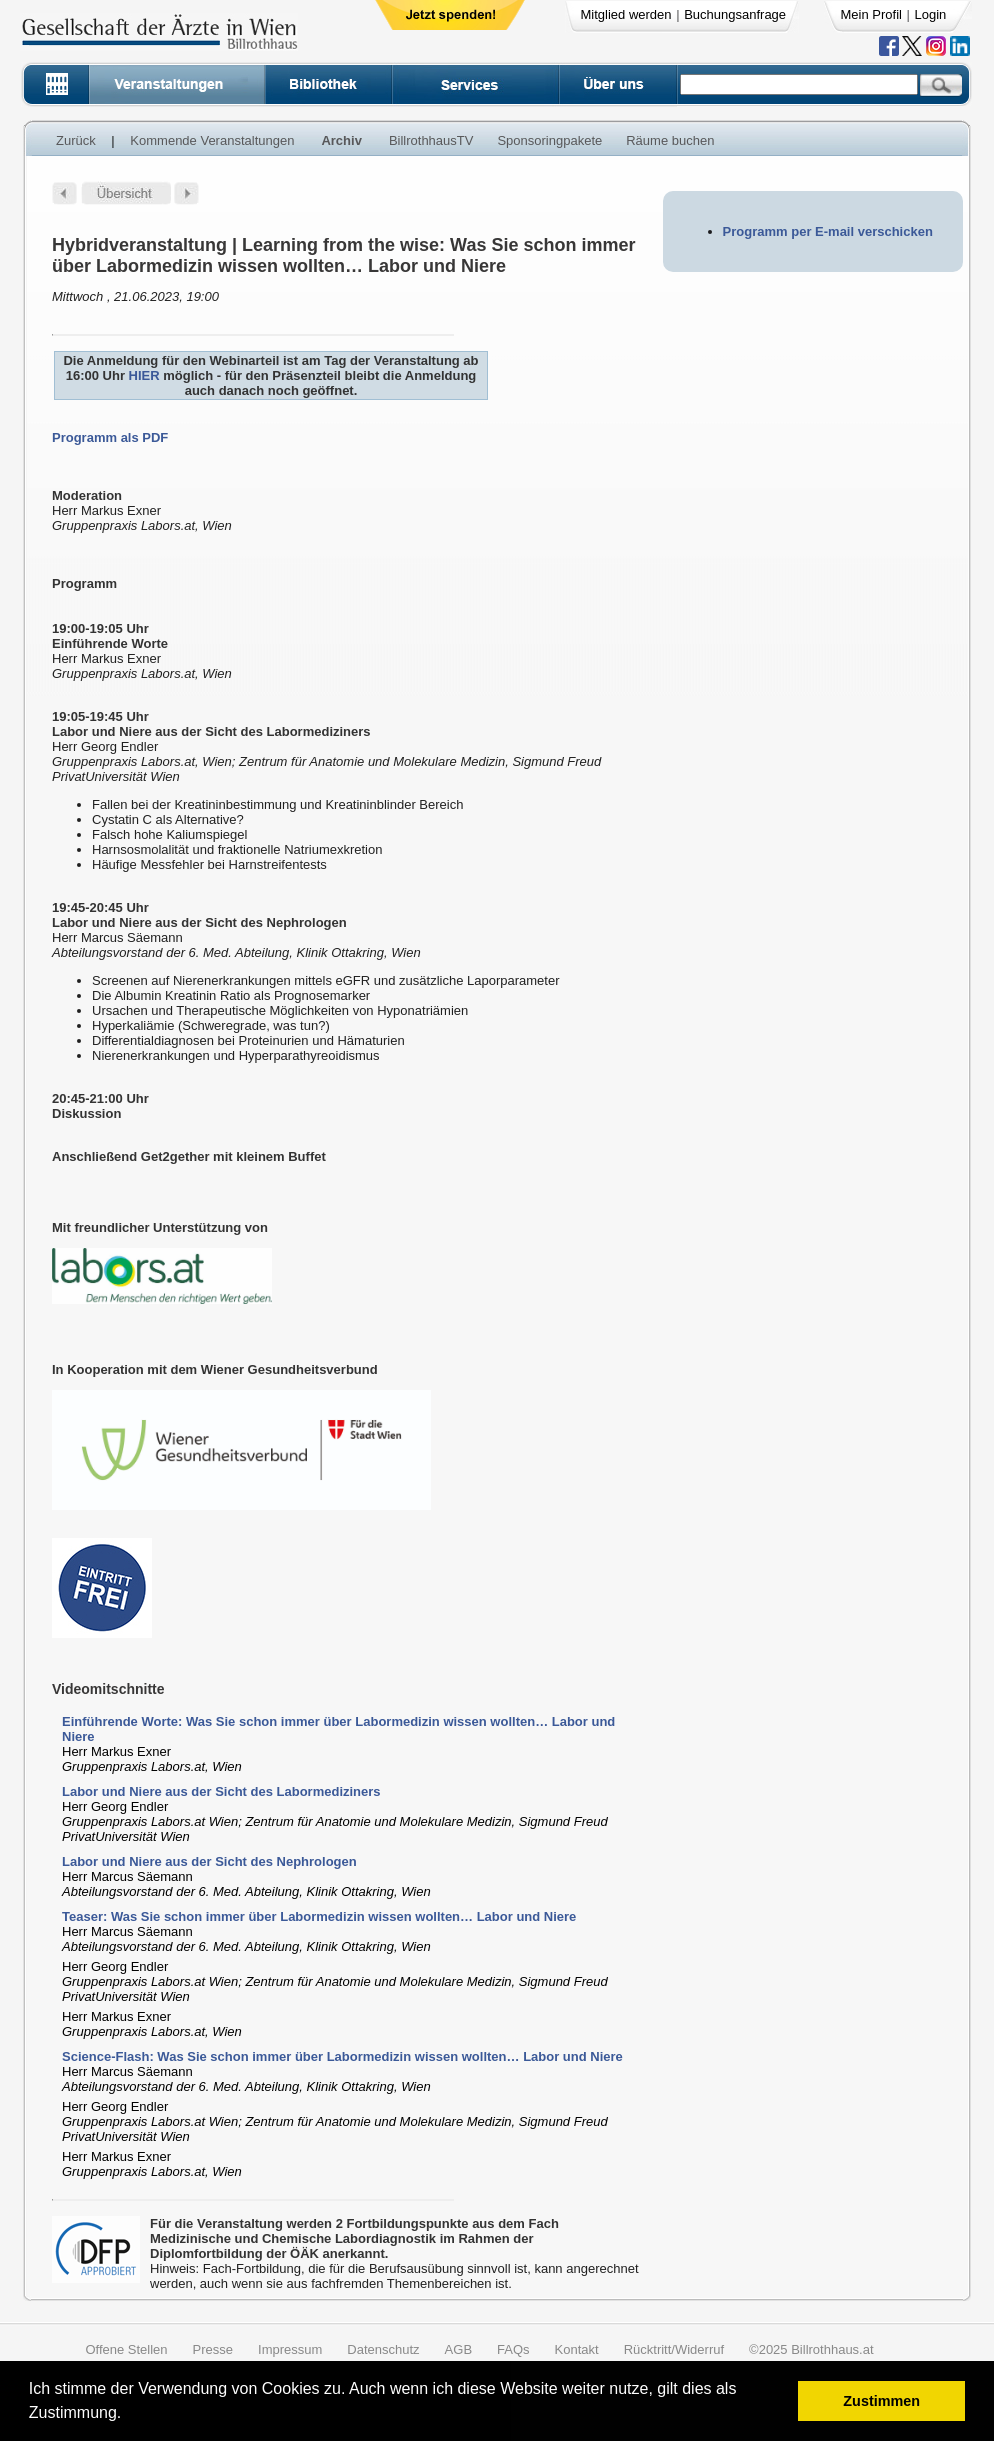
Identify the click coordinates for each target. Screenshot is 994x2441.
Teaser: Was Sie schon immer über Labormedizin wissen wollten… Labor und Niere (319, 1916)
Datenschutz (383, 2349)
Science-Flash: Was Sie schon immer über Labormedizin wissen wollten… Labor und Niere (342, 2056)
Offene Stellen (126, 2349)
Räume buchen (670, 140)
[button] (128, 2415)
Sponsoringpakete (549, 140)
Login (931, 14)
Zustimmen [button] (881, 2401)
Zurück (76, 140)
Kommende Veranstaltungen (212, 140)
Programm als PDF (110, 437)
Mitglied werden (626, 14)
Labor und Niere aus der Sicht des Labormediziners (221, 1791)
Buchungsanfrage (735, 14)
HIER (144, 375)
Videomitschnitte (108, 1689)
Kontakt (577, 2349)
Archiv (341, 140)
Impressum (290, 2349)
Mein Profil (871, 14)
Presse (213, 2349)
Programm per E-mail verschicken (828, 231)
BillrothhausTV (431, 140)
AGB (458, 2349)
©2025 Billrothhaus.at (811, 2349)
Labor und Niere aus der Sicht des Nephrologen (209, 1861)
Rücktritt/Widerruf (674, 2349)
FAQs (513, 2349)
